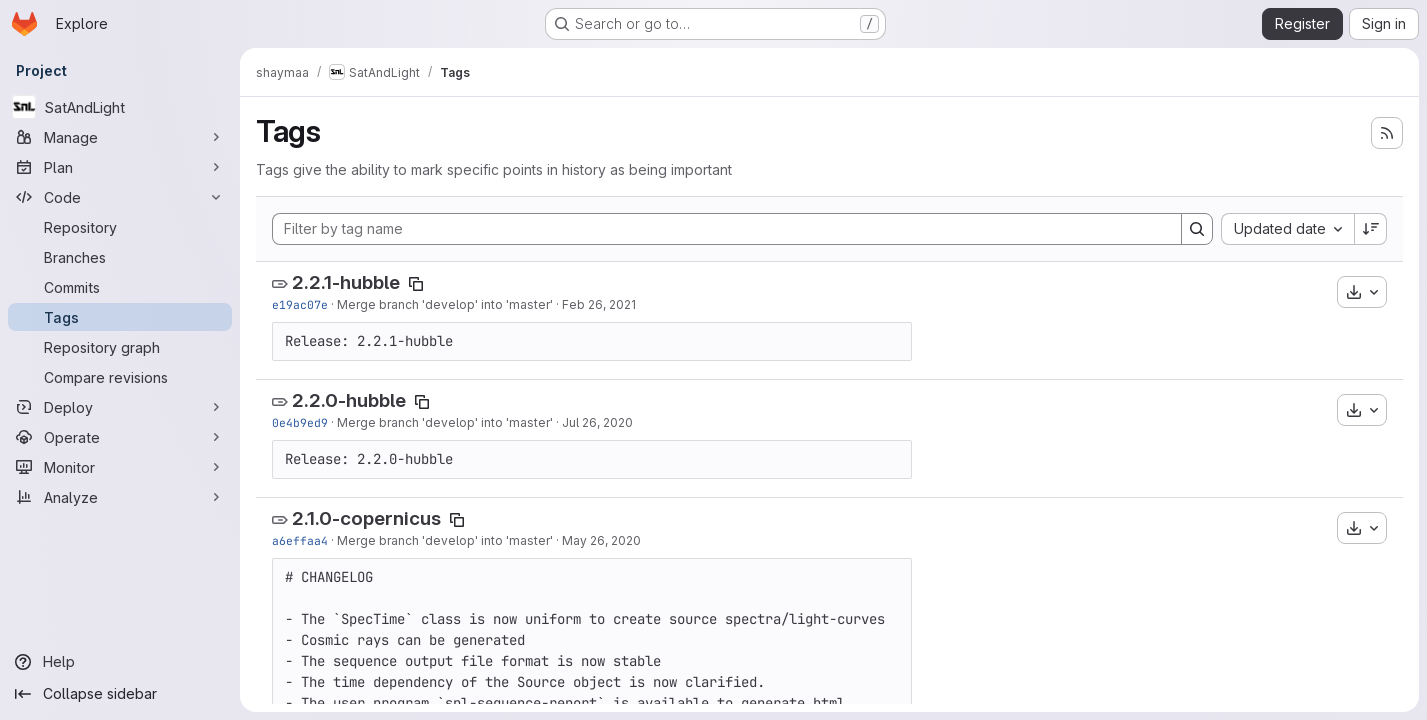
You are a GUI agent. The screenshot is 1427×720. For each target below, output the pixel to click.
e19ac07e (300, 304)
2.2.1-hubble (346, 282)
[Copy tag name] (416, 284)
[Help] (120, 662)
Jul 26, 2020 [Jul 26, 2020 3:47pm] (597, 422)
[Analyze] (120, 497)
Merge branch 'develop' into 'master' (445, 304)
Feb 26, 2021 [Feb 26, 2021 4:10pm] (599, 304)
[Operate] (120, 437)
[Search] (1197, 229)
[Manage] (120, 137)
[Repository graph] (120, 347)
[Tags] (120, 317)
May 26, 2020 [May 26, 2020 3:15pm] (601, 540)
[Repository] (120, 227)
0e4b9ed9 (300, 422)
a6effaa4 (300, 540)
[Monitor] (120, 467)
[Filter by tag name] (727, 229)
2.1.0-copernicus (366, 518)
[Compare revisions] (120, 377)
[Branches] (120, 257)
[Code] (120, 197)
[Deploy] (120, 407)
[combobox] (1287, 229)
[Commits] (120, 287)
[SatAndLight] (120, 107)
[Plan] (120, 167)
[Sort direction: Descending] (1371, 229)
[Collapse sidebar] (120, 694)
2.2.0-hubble (349, 400)
